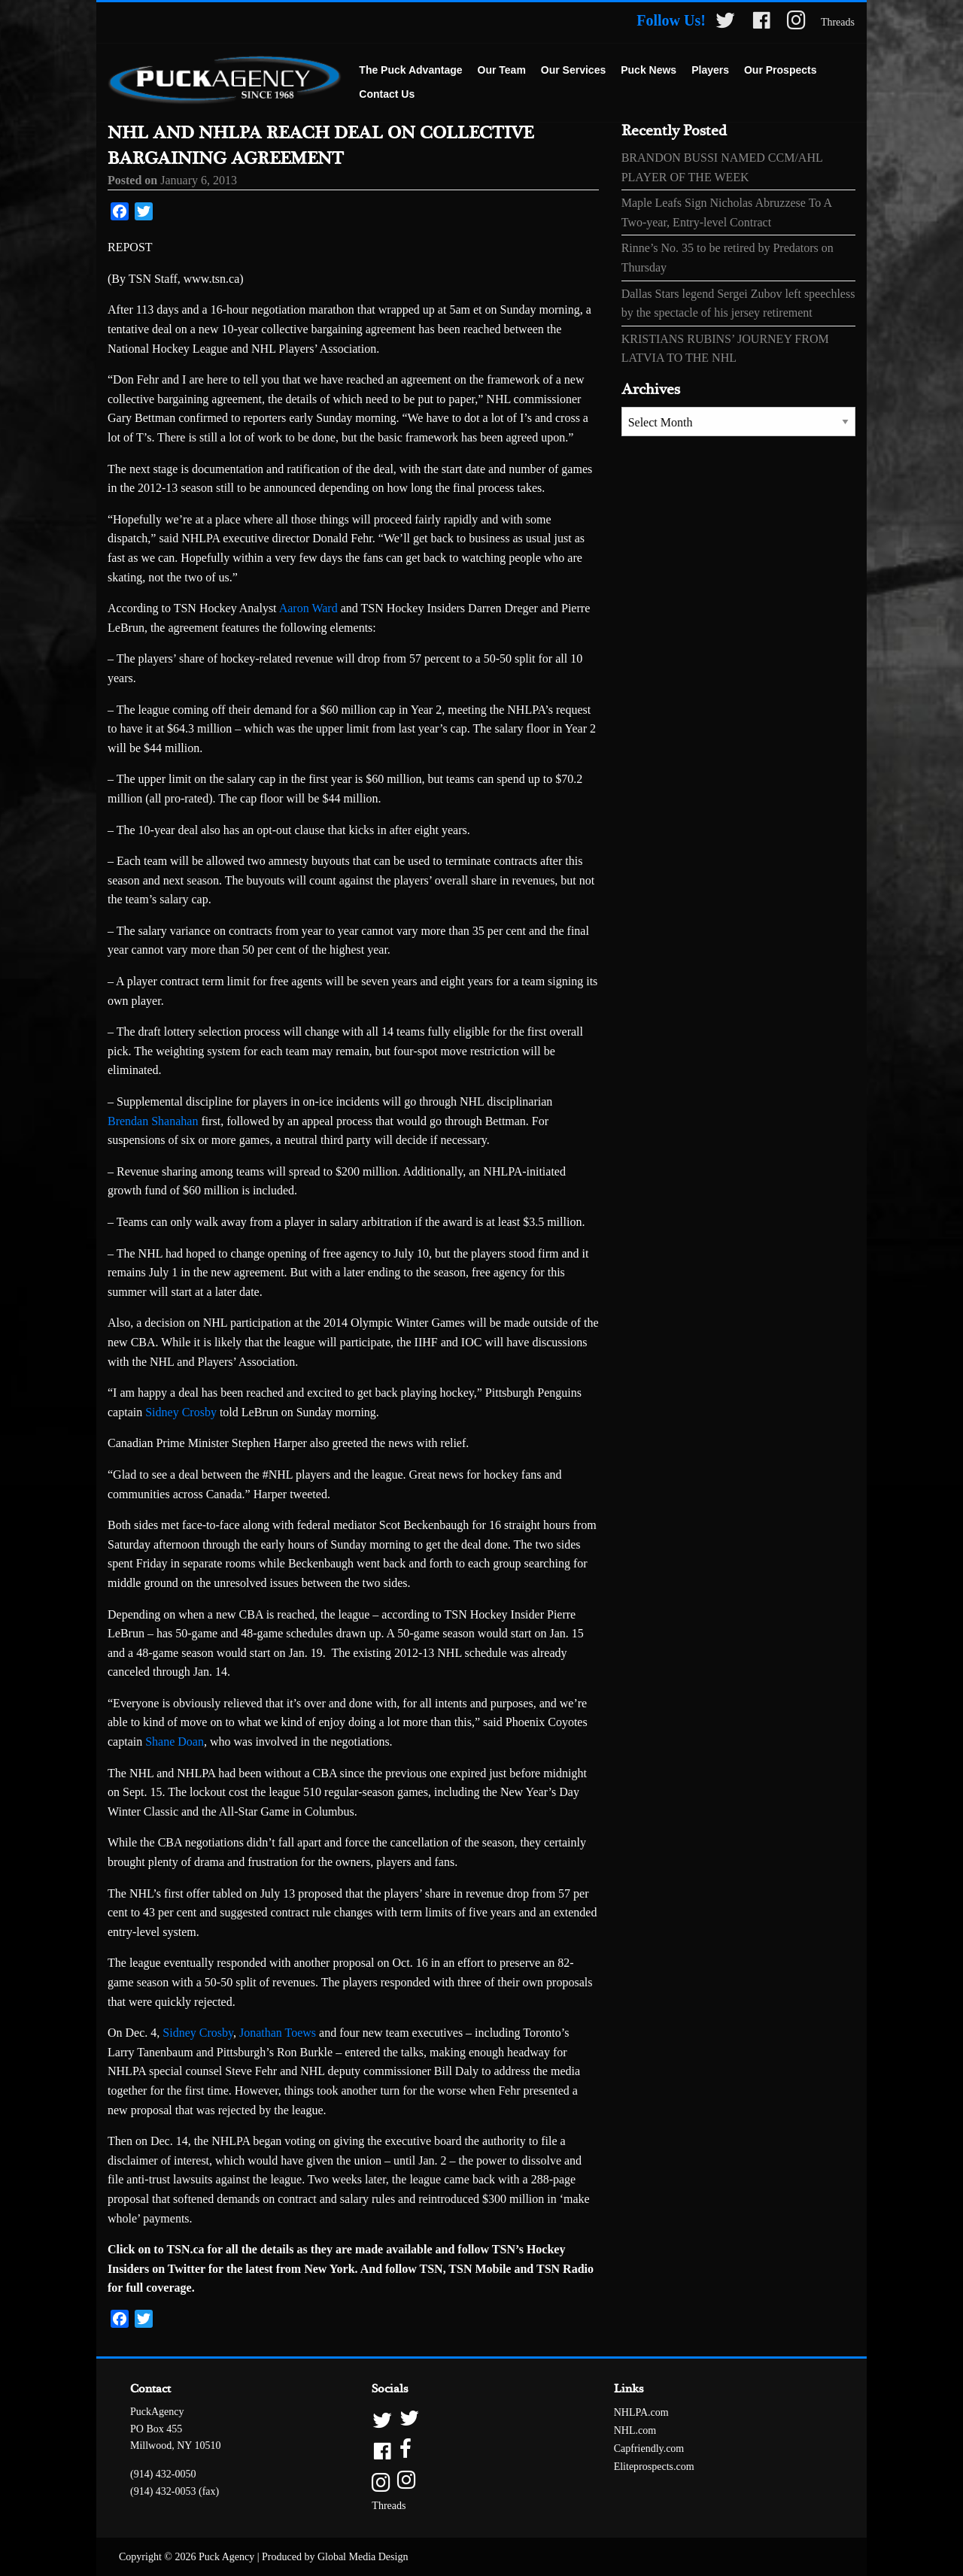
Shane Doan (174, 1741)
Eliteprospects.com (654, 2466)
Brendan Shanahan (153, 1121)
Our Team (502, 70)
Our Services (573, 70)
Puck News (648, 70)
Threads (838, 22)
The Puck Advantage (410, 70)
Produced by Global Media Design (335, 2556)
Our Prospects (780, 70)
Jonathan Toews (277, 2032)
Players (710, 70)
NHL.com (635, 2430)
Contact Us (387, 94)
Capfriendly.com (649, 2448)
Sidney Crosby (181, 1412)
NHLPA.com (641, 2412)
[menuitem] (410, 71)
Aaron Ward (308, 608)
